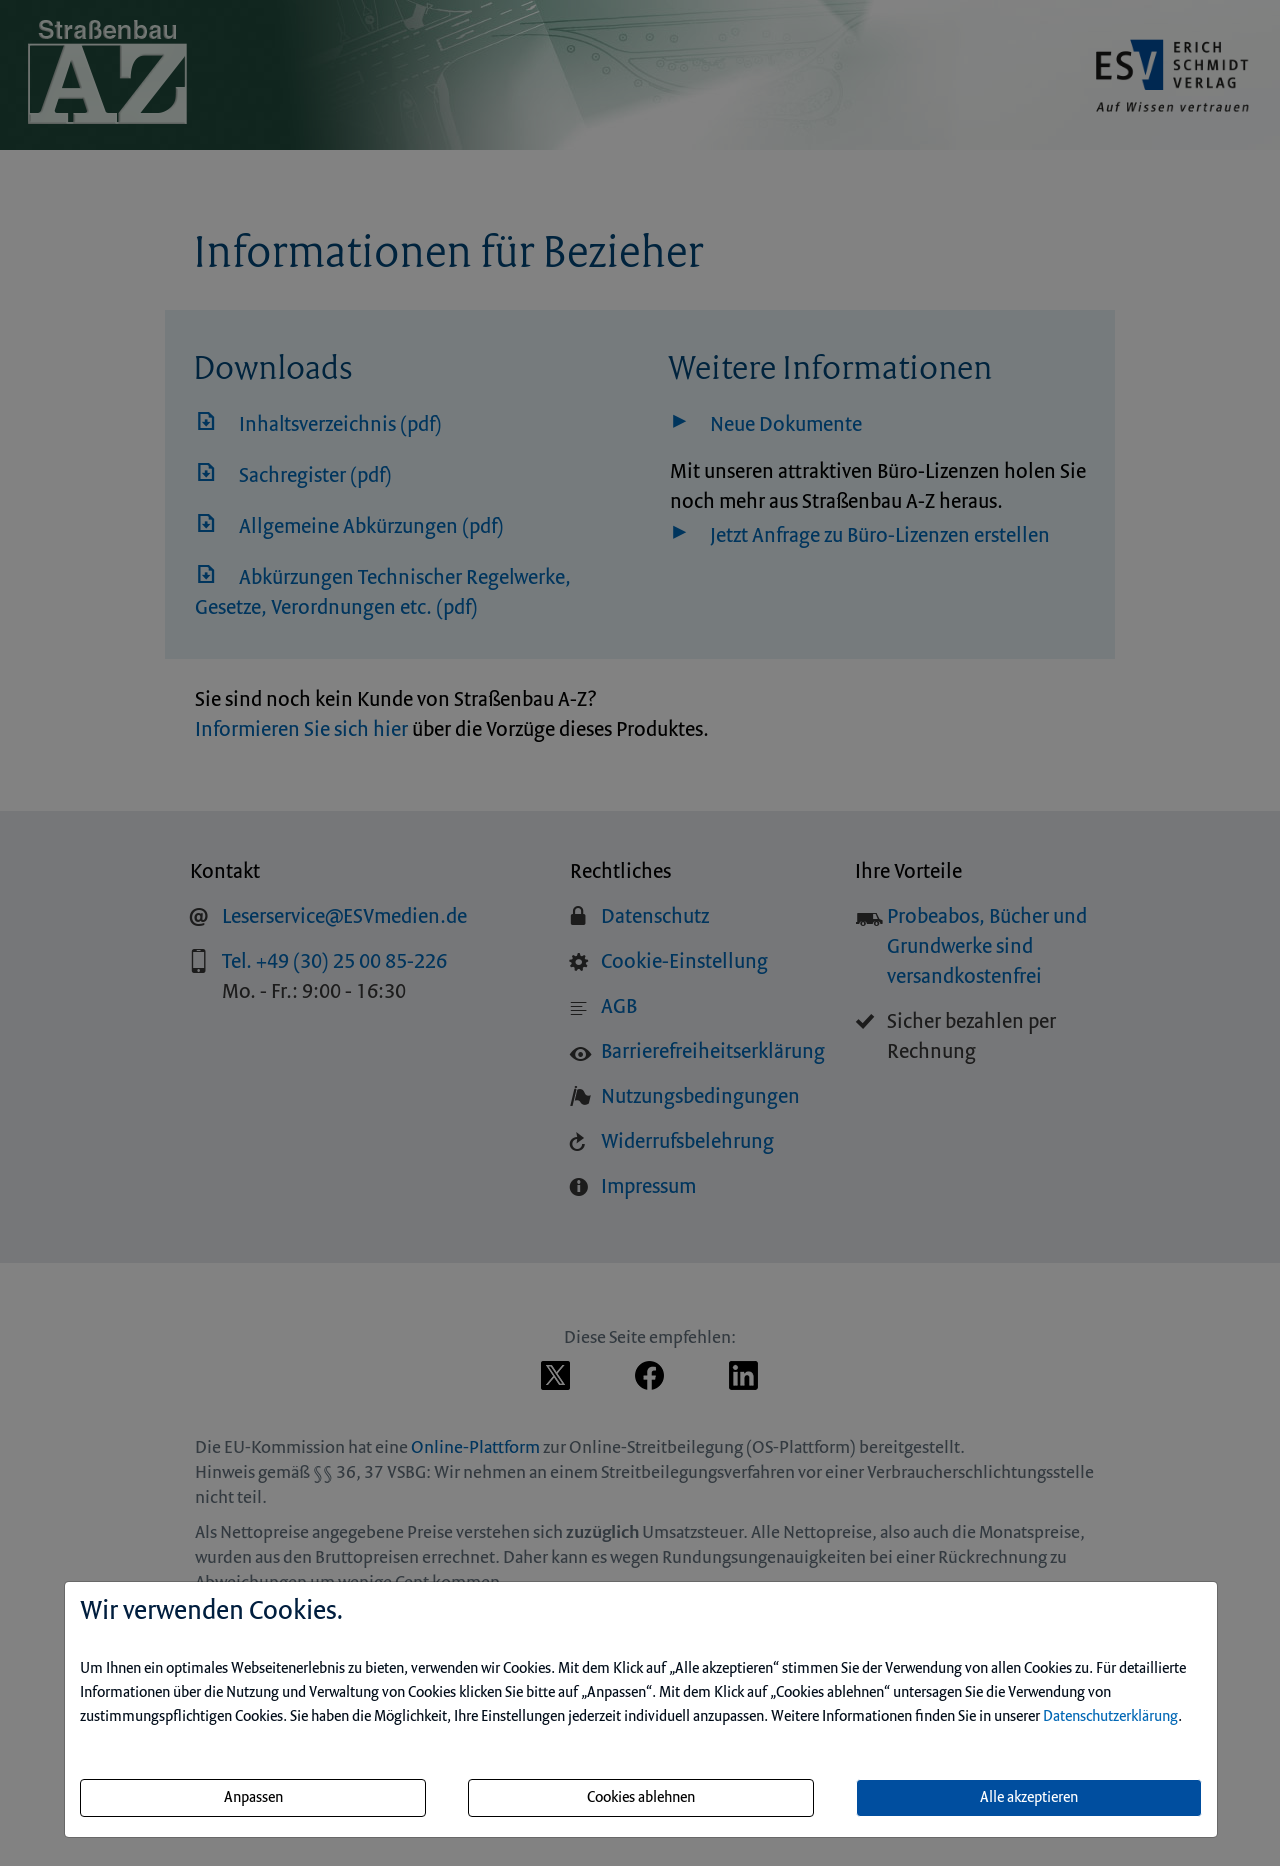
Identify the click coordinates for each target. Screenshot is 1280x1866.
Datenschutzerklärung (1110, 1717)
